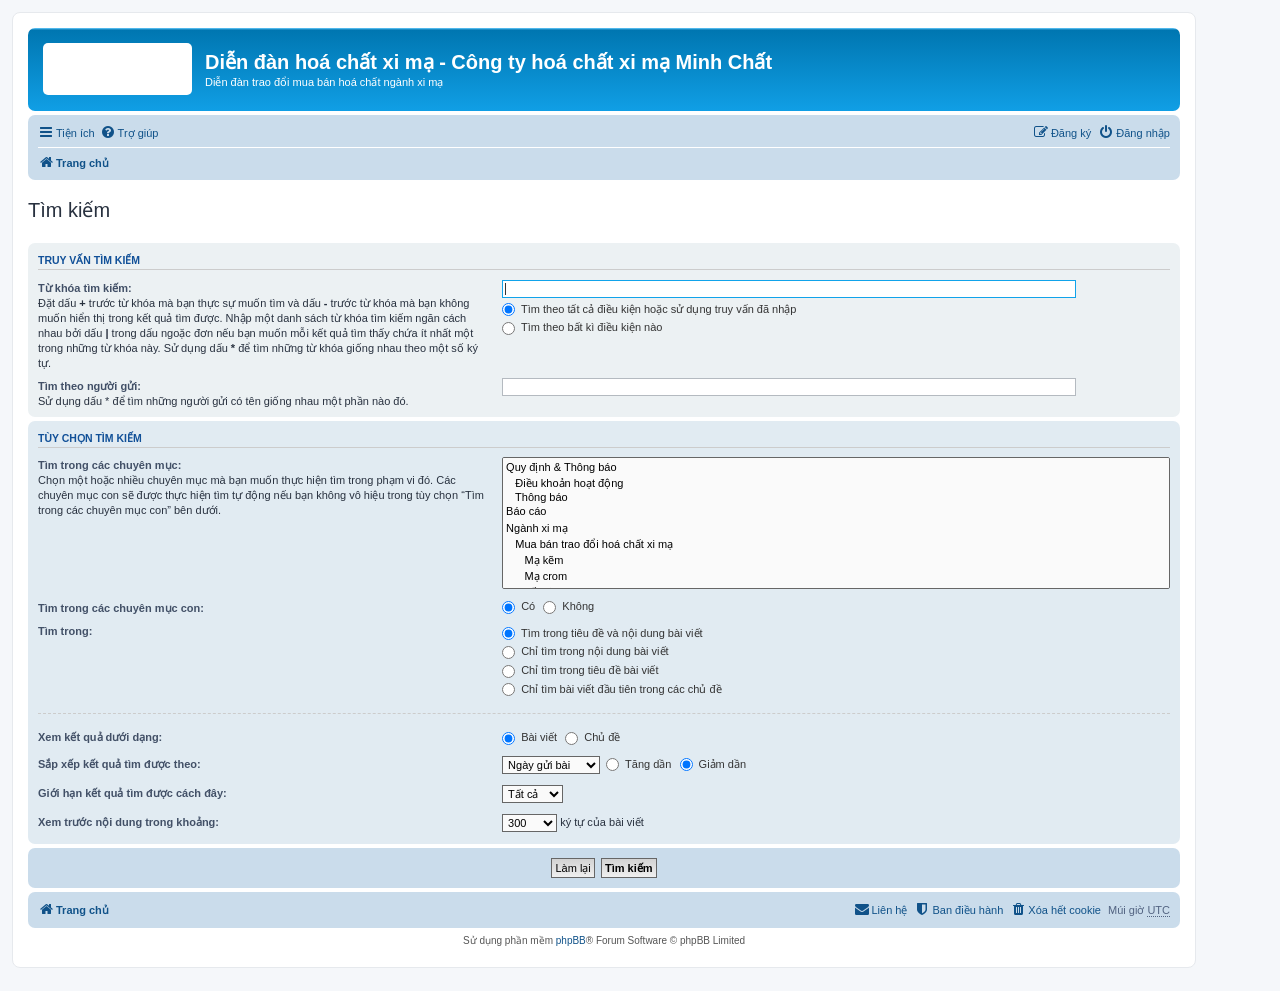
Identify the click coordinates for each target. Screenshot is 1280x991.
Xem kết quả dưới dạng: (100, 737)
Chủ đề (592, 737)
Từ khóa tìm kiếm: (85, 288)
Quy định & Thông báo (836, 467)
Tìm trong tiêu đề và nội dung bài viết (602, 633)
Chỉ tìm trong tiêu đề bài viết (580, 670)
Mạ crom (836, 576)
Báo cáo (836, 512)
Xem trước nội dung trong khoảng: (128, 822)
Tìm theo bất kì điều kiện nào (582, 327)
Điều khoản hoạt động (836, 483)
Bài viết (529, 737)
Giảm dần (713, 764)
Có (518, 606)
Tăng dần (638, 764)
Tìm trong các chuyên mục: (109, 465)
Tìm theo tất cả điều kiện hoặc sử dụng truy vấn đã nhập (649, 309)
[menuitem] (129, 133)
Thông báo (836, 498)
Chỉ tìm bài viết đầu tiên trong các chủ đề (611, 689)
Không (568, 606)
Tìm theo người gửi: (89, 386)
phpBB (571, 940)
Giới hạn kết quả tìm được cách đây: (132, 793)
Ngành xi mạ (836, 528)
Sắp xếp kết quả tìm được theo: (119, 764)
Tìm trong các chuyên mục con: (121, 608)
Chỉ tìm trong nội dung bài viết (585, 651)
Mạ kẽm (836, 560)
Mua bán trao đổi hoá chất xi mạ (836, 544)
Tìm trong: (65, 631)
